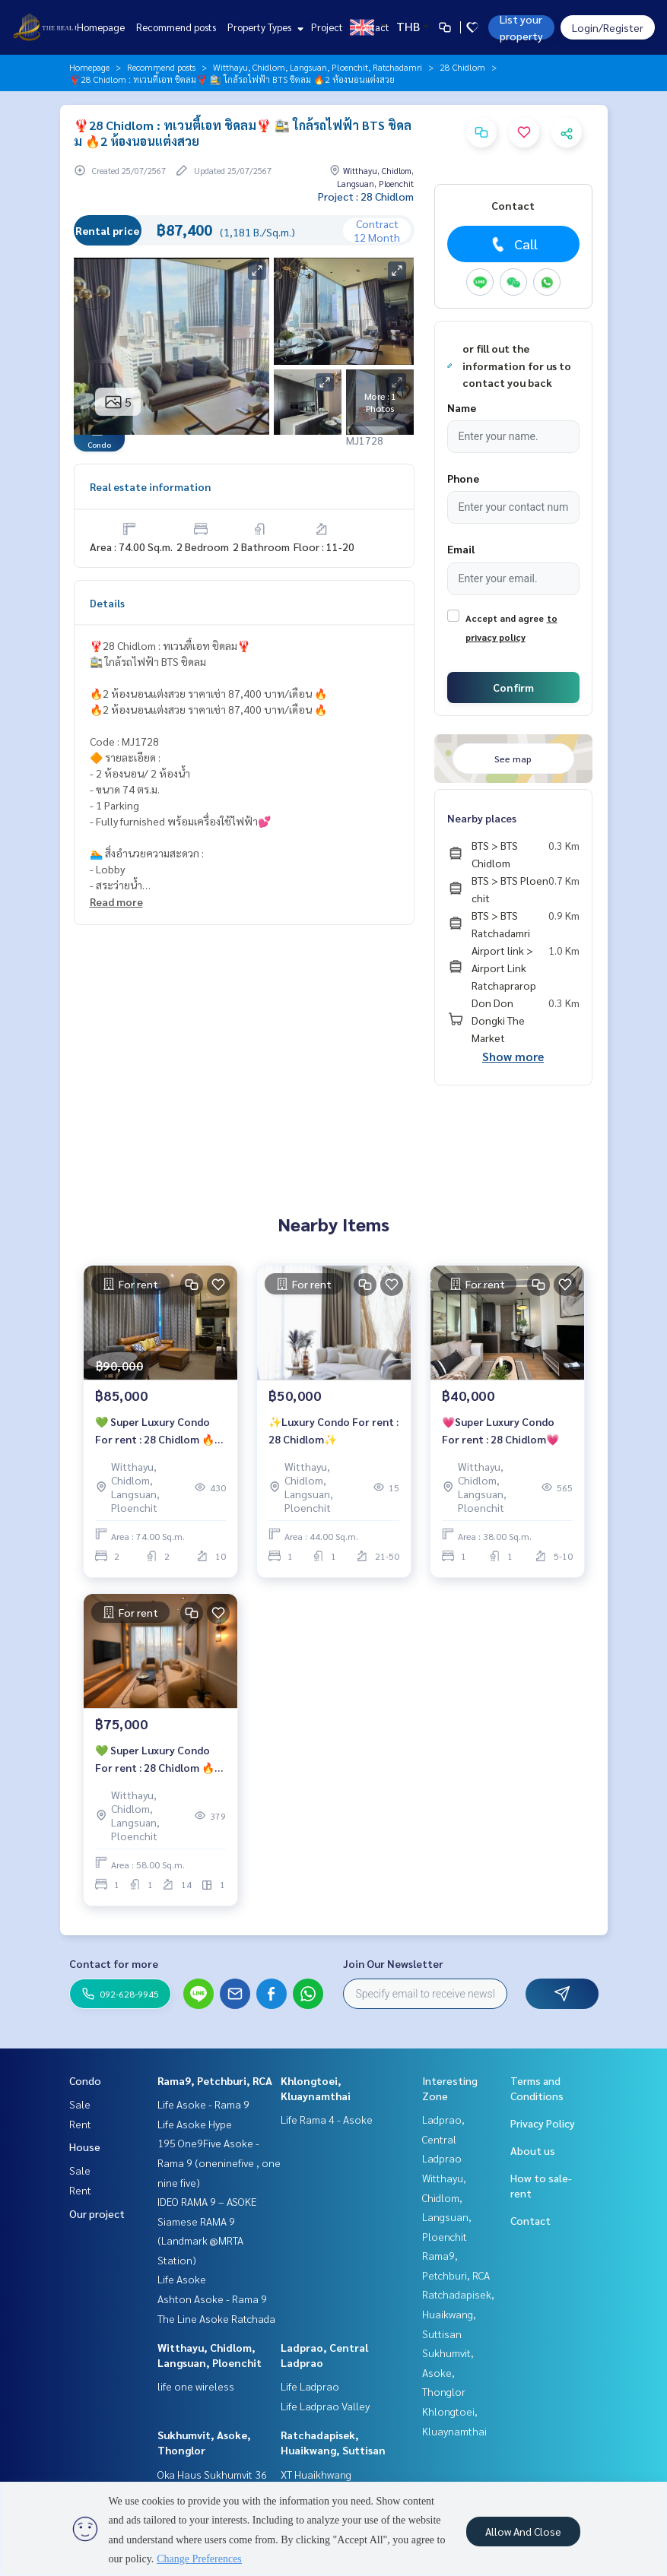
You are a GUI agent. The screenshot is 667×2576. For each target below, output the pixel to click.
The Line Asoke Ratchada (216, 2318)
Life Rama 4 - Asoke (327, 2119)
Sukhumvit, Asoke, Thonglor (448, 2372)
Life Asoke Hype (194, 2124)
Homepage (101, 27)
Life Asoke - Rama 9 (203, 2104)
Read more (116, 901)
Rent (80, 2124)
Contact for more (113, 1963)
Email (461, 549)
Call (513, 244)
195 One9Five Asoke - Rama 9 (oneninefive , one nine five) (219, 2162)
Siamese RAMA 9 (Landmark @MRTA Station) (200, 2240)
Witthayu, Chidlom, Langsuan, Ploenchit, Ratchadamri (317, 67)
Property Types (263, 27)
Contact (371, 27)
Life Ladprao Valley (325, 2406)
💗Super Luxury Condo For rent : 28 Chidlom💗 (500, 1430)
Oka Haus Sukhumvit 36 (212, 2474)
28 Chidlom (462, 67)
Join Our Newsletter (393, 1963)
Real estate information (150, 486)
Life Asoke (181, 2279)
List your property (521, 27)
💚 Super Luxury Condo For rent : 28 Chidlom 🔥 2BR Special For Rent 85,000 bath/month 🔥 (154, 1431)
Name (461, 407)
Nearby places (481, 818)
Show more (513, 1056)
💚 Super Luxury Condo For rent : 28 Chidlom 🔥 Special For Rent (154, 1759)
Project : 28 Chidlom (366, 196)
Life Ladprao (310, 2386)
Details (107, 603)
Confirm (513, 687)
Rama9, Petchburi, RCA (214, 2080)
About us (532, 2150)
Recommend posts (176, 27)
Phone (463, 478)
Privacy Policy (542, 2123)
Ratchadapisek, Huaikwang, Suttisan (458, 2313)
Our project (97, 2213)
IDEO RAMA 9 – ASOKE (206, 2201)
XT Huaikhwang (316, 2474)
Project (327, 27)
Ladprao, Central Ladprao (443, 2138)
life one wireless (195, 2386)
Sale (80, 2104)
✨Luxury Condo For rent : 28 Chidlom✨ (333, 1430)
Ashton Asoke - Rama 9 (212, 2298)
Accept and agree (504, 618)
